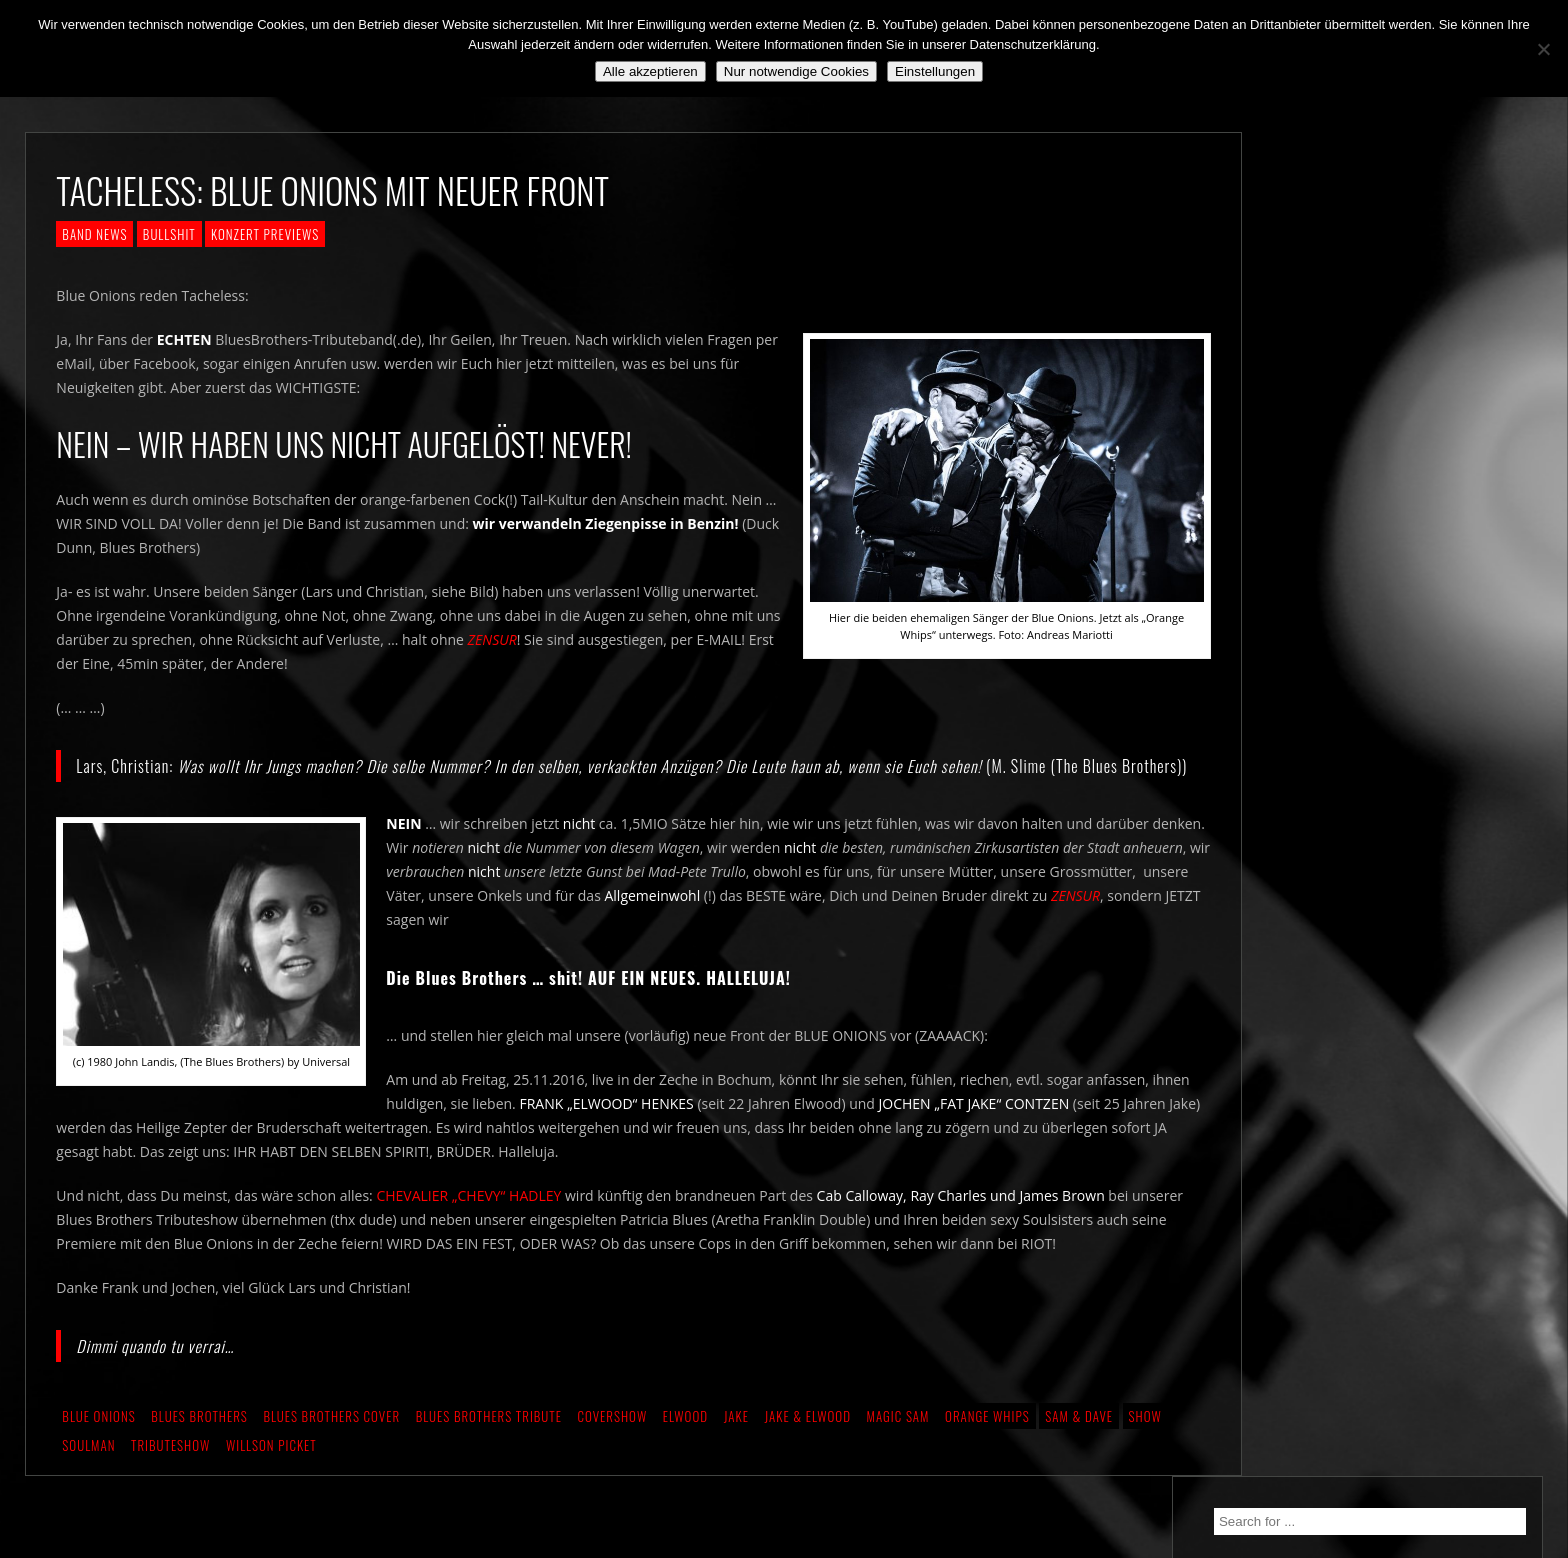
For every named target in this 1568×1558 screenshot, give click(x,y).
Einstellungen (935, 71)
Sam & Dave (1079, 1448)
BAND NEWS (94, 234)
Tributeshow (170, 1477)
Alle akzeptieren (650, 71)
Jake (736, 1448)
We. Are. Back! (1327, 416)
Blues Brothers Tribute (489, 1448)
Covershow (612, 1448)
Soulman (88, 1477)
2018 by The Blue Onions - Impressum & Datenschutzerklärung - (784, 1545)
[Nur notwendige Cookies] (1543, 49)
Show (1145, 1448)
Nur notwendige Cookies (796, 71)
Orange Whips (987, 1448)
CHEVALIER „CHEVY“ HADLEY (468, 1227)
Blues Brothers (199, 1448)
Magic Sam (898, 1448)
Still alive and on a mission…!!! (1377, 452)
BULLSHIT (169, 234)
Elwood (685, 1448)
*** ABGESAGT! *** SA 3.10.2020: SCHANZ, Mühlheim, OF (1390, 500)
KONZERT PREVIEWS (265, 234)
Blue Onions (98, 1448)
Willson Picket (271, 1477)
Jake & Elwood (807, 1448)
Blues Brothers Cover (331, 1448)
